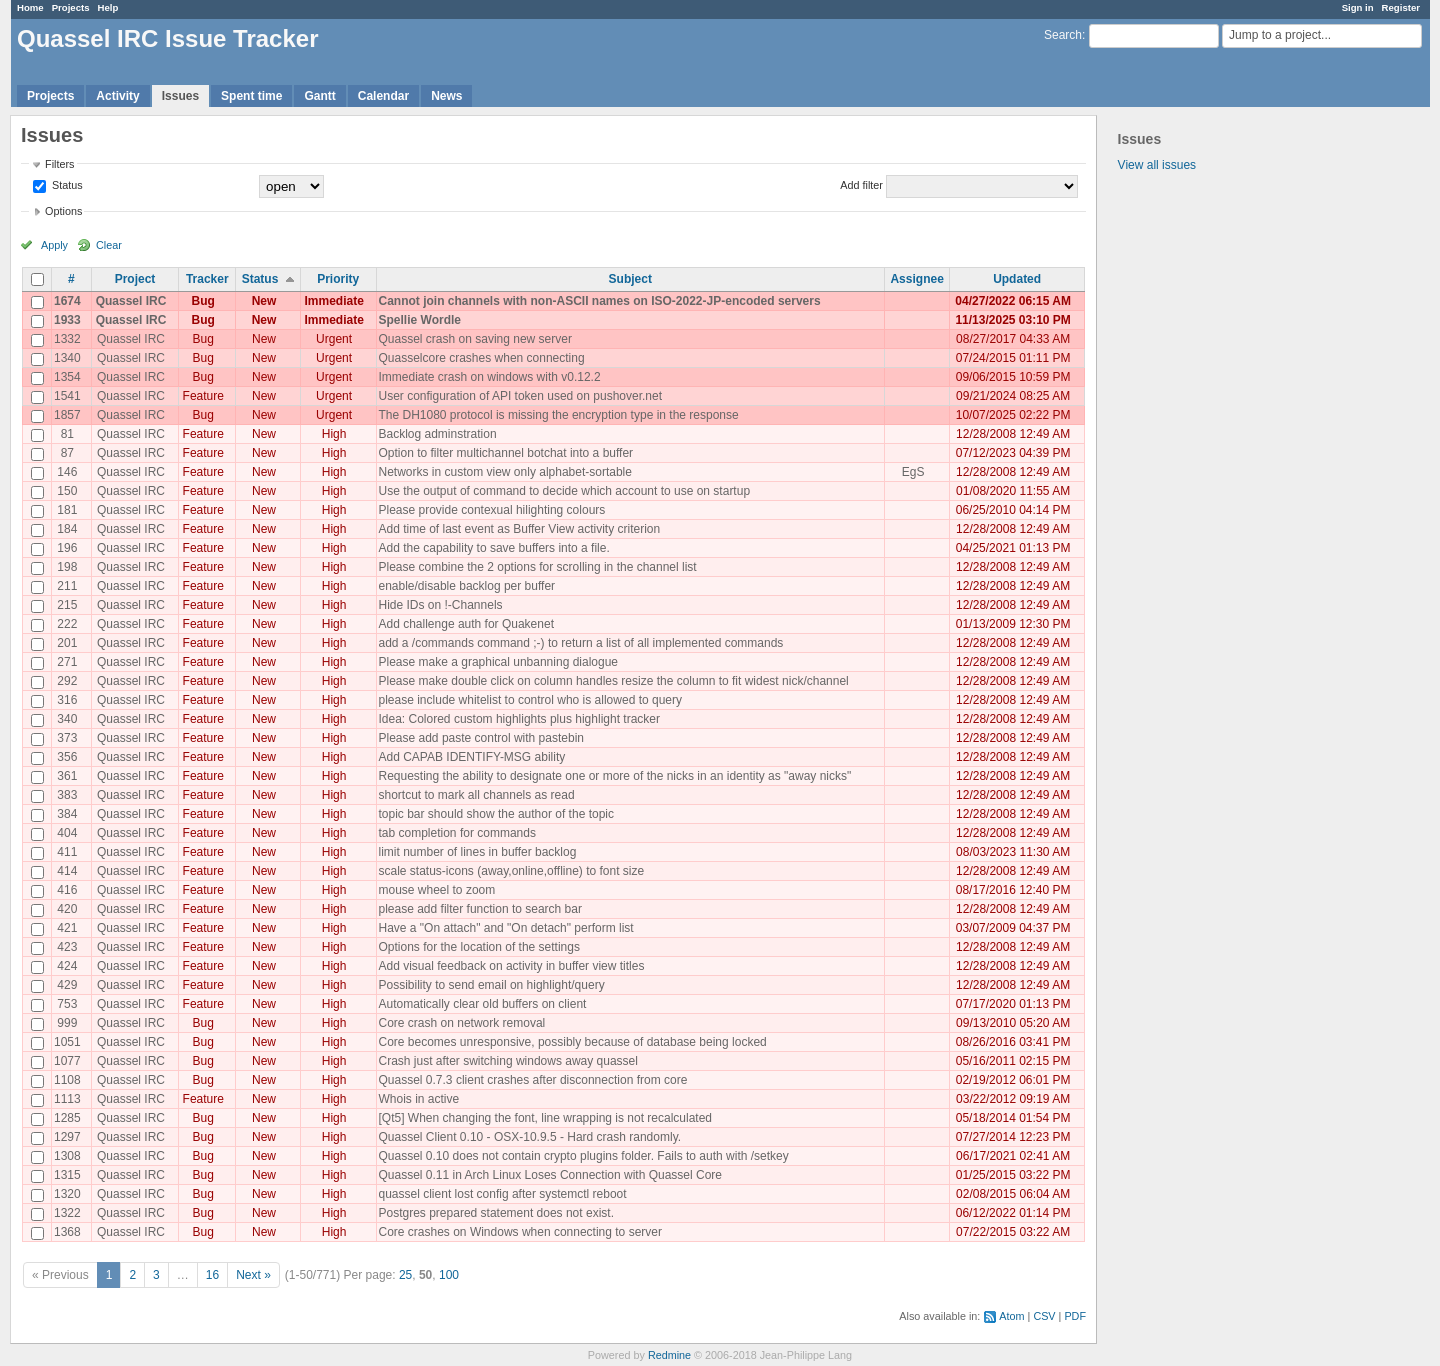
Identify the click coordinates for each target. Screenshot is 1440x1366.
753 (67, 1004)
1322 (67, 1213)
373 (67, 738)
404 (67, 833)
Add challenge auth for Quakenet (466, 624)
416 (67, 890)
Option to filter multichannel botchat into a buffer (506, 453)
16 (212, 1275)
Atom (1011, 1316)
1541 (67, 396)
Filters (59, 164)
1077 (67, 1061)
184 (67, 529)
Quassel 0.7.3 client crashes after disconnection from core (533, 1080)
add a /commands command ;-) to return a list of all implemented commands (581, 643)
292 (67, 681)
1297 (67, 1137)
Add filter (861, 185)
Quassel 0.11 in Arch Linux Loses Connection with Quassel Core (551, 1175)
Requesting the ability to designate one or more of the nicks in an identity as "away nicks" (615, 776)
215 (67, 605)
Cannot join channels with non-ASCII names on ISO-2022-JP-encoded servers (600, 301)
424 (67, 966)
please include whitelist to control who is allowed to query (531, 700)
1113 (67, 1099)
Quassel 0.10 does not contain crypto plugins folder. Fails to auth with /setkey (584, 1156)
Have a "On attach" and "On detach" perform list (506, 928)
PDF (1075, 1316)
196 (67, 548)
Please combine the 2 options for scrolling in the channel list (538, 567)
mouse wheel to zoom (437, 890)
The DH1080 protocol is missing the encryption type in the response (559, 415)
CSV (1044, 1316)
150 (67, 491)
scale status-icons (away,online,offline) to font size (512, 871)
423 (67, 947)
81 (67, 434)
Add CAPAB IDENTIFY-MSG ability (472, 757)
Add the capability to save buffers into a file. (494, 548)
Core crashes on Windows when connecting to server (520, 1232)
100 (449, 1275)
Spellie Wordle (420, 320)
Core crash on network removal (462, 1023)
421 (67, 928)
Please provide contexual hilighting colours (492, 510)
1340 (67, 358)
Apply (54, 245)
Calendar (383, 96)
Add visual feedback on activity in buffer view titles (512, 966)
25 (405, 1275)
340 (67, 719)
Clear (109, 245)
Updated (1017, 279)
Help (108, 7)
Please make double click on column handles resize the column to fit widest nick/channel (614, 681)
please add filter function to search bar (480, 909)
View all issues (1157, 165)
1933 (67, 320)
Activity (117, 96)
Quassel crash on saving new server (475, 339)
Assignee (916, 279)
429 (67, 985)
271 (67, 662)
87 (67, 453)
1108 (67, 1080)
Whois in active (419, 1099)
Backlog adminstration (438, 434)
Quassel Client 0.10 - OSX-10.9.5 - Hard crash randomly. (530, 1137)
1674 (67, 301)
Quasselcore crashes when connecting (482, 358)
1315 (67, 1175)
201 (67, 643)
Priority (338, 279)
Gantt (319, 96)
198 (67, 567)
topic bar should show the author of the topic (496, 814)
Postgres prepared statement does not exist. (496, 1213)
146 (67, 472)
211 (67, 586)
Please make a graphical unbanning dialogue (499, 662)
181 (67, 510)
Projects (71, 7)
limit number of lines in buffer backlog (478, 852)
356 (67, 757)
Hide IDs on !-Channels (441, 605)
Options (63, 211)
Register (1401, 7)
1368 (67, 1232)
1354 (67, 377)
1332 (67, 339)
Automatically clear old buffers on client (483, 1004)
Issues (180, 96)
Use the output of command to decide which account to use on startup (565, 491)
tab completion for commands (457, 833)
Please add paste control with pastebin (481, 738)
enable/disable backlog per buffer (467, 586)
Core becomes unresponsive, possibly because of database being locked (573, 1042)
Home (30, 7)
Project (135, 279)
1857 (67, 415)
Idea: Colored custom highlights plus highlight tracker (519, 719)
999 (67, 1023)
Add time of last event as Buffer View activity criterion (520, 529)
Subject (630, 279)
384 (67, 814)
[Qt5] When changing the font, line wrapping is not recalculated (546, 1118)
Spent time (251, 96)
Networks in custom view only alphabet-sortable (505, 472)
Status (66, 185)
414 (67, 871)
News (446, 96)
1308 (67, 1156)
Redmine (669, 1355)
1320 (67, 1194)
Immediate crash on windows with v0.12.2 (490, 377)
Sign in (1358, 7)
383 (67, 795)
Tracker (207, 279)
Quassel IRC (131, 301)
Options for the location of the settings (479, 947)
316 (67, 700)
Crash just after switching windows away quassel (508, 1061)
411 (67, 852)
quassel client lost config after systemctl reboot (503, 1194)
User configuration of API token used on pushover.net (521, 396)
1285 (67, 1118)
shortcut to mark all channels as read (477, 795)
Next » (253, 1275)
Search (1063, 35)
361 (67, 776)
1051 (67, 1042)
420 (67, 909)
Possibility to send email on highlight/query (492, 985)
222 (67, 624)
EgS (913, 472)
